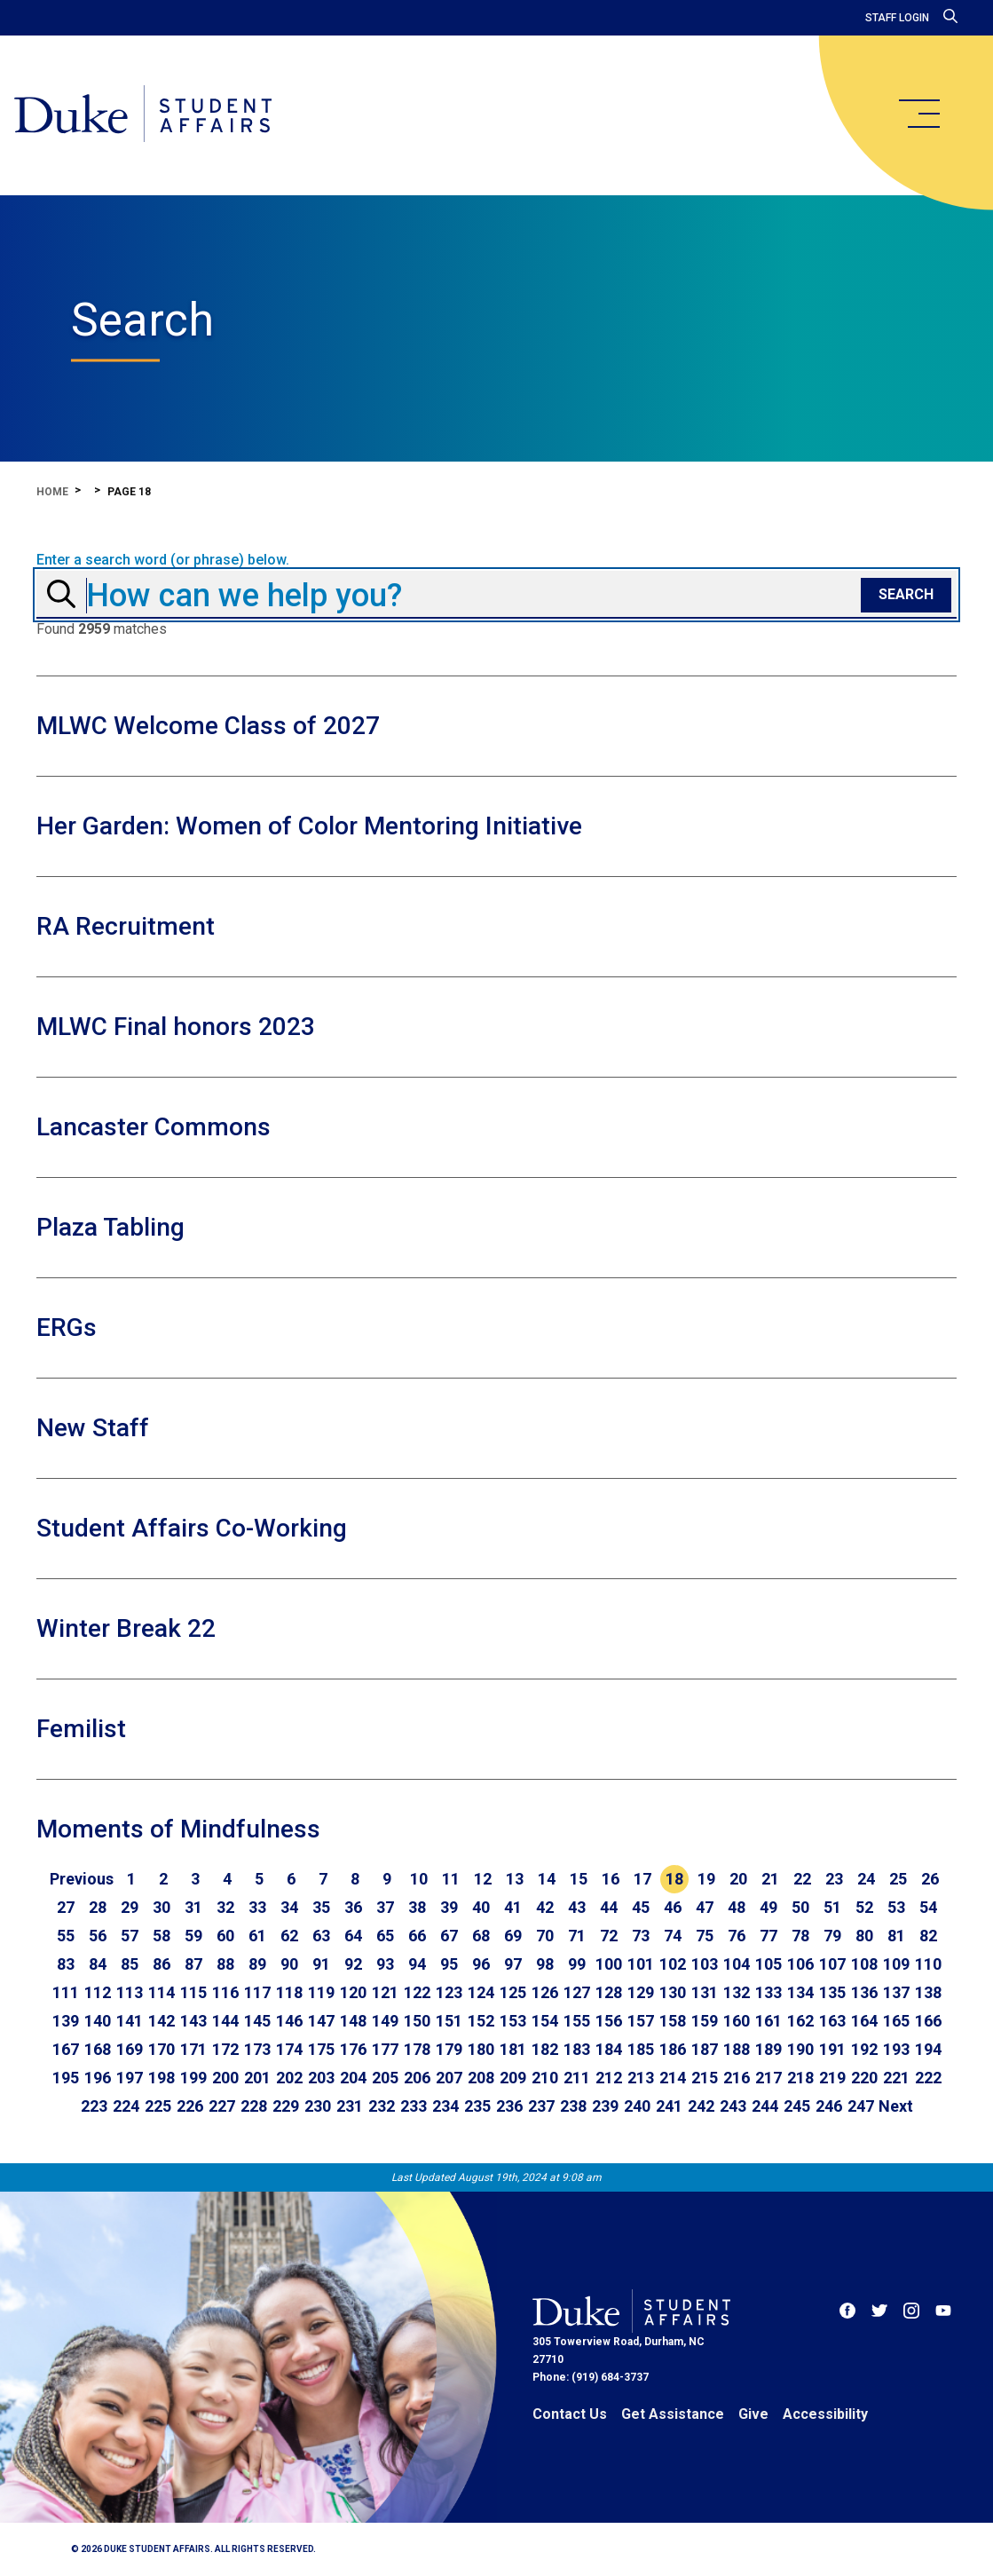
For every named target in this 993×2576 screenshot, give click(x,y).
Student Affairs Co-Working (191, 1528)
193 (896, 2049)
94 (417, 1964)
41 (513, 1907)
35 (321, 1907)
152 (481, 2020)
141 (129, 2020)
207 (449, 2077)
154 (545, 2020)
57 (129, 1935)
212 (608, 2077)
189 (768, 2049)
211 (576, 2077)
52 (864, 1907)
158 (672, 2020)
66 (417, 1935)
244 (765, 2106)
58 (161, 1935)
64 (353, 1935)
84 (97, 1964)
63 (321, 1935)
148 (353, 2020)
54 (928, 1907)
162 (800, 2020)
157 (640, 2020)
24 (866, 1878)
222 (928, 2077)
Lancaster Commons (153, 1127)
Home (52, 492)
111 (65, 1992)
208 (481, 2077)
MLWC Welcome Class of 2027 (208, 725)
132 (736, 1992)
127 (576, 1992)
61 (257, 1935)
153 (513, 2020)
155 (576, 2020)
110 (928, 1964)
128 (608, 1992)
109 (896, 1964)
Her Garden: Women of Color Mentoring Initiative (309, 826)
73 (641, 1935)
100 (608, 1964)
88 (225, 1964)
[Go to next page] (896, 2106)
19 (706, 1878)
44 (609, 1907)
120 (353, 1992)
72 (609, 1935)
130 (672, 1992)
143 (193, 2020)
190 (800, 2049)
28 (97, 1907)
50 (800, 1907)
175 (321, 2049)
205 (385, 2077)
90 (289, 1964)
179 (449, 2049)
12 (483, 1878)
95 (449, 1964)
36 (353, 1907)
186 (672, 2049)
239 (605, 2106)
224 (126, 2106)
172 (225, 2049)
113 (129, 1992)
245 (797, 2106)
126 (545, 1992)
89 (257, 1964)
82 (928, 1935)
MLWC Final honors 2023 (175, 1026)
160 (736, 2020)
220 (864, 2077)
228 (253, 2106)
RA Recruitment (125, 926)
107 (832, 1964)
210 (545, 2077)
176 (353, 2049)
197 (129, 2077)
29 (129, 1907)
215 (704, 2077)
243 (733, 2106)
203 (321, 2077)
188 (736, 2049)
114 (161, 1992)
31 (193, 1907)
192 (864, 2049)
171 (193, 2049)
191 (832, 2049)
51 (832, 1907)
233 (413, 2106)
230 (317, 2106)
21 (770, 1878)
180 (481, 2049)
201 (257, 2077)
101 (640, 1964)
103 (704, 1964)
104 (736, 1964)
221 (896, 2077)
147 (321, 2020)
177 (385, 2049)
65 (385, 1935)
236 (509, 2106)
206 (417, 2077)
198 (161, 2077)
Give (753, 2414)
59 (193, 1935)
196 (97, 2077)
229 (285, 2106)
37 (385, 1907)
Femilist (81, 1728)
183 (576, 2049)
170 (161, 2049)
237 (541, 2106)
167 (65, 2049)
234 (445, 2106)
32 (225, 1907)
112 (97, 1992)
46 (673, 1907)
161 (768, 2020)
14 (547, 1878)
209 (513, 2077)
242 (701, 2106)
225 (158, 2106)
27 (66, 1907)
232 (381, 2106)
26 (930, 1878)
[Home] (144, 115)
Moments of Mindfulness (178, 1829)
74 (673, 1935)
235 (477, 2106)
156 (608, 2020)
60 (225, 1935)
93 (385, 1964)
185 (640, 2049)
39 (449, 1907)
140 (97, 2020)
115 (193, 1992)
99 (577, 1964)
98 (545, 1964)
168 (97, 2049)
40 (481, 1907)
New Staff (92, 1427)
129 (640, 1992)
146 (289, 2020)
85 (129, 1964)
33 (257, 1907)
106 (800, 1964)
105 (768, 1964)
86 (161, 1964)
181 (513, 2049)
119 (321, 1992)
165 (896, 2020)
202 (289, 2077)
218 (800, 2077)
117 (257, 1992)
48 (736, 1907)
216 (736, 2077)
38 (417, 1907)
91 (321, 1964)
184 (608, 2049)
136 (864, 1992)
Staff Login (897, 18)
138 (928, 1992)
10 (419, 1878)
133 (768, 1992)
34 (289, 1907)
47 (704, 1907)
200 (225, 2077)
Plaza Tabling (110, 1227)
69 (513, 1935)
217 (768, 2077)
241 (669, 2106)
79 (832, 1935)
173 (257, 2049)
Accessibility (825, 2414)
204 (353, 2077)
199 (193, 2077)
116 (225, 1992)
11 (451, 1878)
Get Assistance (672, 2414)
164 (864, 2020)
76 (736, 1935)
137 (896, 1992)
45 (641, 1907)
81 (896, 1935)
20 (738, 1878)
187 (704, 2049)
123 (449, 1992)
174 (289, 2049)
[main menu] (918, 113)
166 (928, 2020)
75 (704, 1935)
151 (449, 2020)
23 (834, 1878)
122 (417, 1992)
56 (97, 1935)
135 (832, 1992)
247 (860, 2106)
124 (481, 1992)
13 (515, 1878)
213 (640, 2077)
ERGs (66, 1327)
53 (896, 1907)
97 (513, 1964)
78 (800, 1935)
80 (864, 1935)
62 (289, 1935)
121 (385, 1992)
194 (928, 2049)
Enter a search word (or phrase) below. (162, 560)
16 (610, 1878)
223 (94, 2106)
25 (898, 1878)
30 (161, 1907)
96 (481, 1964)
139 (65, 2020)
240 (637, 2106)
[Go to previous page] (82, 1879)
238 (573, 2106)
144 (225, 2020)
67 (449, 1935)
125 (513, 1992)
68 (481, 1935)
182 (545, 2049)
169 (129, 2049)
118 (289, 1992)
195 (65, 2077)
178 (417, 2049)
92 (353, 1964)
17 (642, 1878)
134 (800, 1992)
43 (577, 1907)
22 (802, 1878)
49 (768, 1907)
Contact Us (569, 2414)
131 (704, 1992)
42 (545, 1907)
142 (161, 2020)
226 (190, 2106)
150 (417, 2020)
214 (672, 2077)
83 (66, 1964)
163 (832, 2020)
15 (578, 1878)
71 (577, 1935)
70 (545, 1935)
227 (222, 2106)
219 (832, 2077)
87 (193, 1964)
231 (349, 2106)
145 (257, 2020)
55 (66, 1935)
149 (385, 2020)
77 (768, 1935)
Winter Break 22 (126, 1628)
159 (704, 2020)
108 (864, 1964)
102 (672, 1964)
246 (829, 2106)
